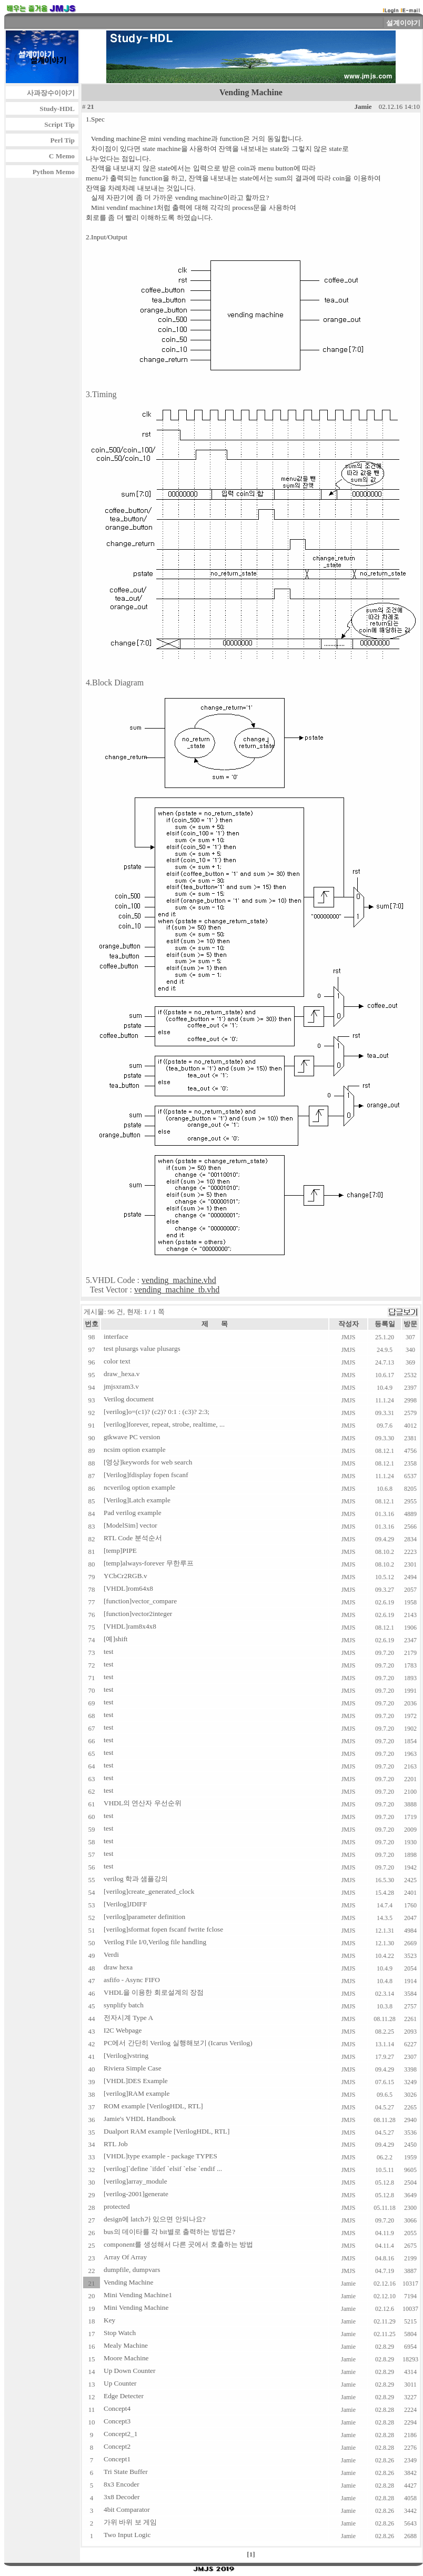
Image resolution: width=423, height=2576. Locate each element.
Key (109, 2320)
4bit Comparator (127, 2509)
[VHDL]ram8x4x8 (130, 1626)
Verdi (111, 1954)
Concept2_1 (120, 2434)
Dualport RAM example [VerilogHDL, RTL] (166, 2131)
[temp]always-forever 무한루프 (149, 1563)
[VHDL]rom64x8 (128, 1588)
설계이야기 (403, 23)
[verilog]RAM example (136, 2093)
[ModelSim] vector (130, 1525)
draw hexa (118, 1967)
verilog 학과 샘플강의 (136, 1879)
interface (116, 1336)
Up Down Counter (129, 2371)
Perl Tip (62, 140)
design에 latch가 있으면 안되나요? (155, 2219)
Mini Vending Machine (136, 2307)
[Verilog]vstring (126, 2055)
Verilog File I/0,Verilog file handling (155, 1942)
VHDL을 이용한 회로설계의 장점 (154, 1992)
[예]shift (116, 1639)
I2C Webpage (123, 2030)
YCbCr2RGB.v (125, 1576)
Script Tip (59, 124)
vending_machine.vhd (179, 1280)
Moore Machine (126, 2358)
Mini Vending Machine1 (138, 2295)
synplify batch (124, 2005)
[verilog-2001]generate (136, 2194)
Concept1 (117, 2459)
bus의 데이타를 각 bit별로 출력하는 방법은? (169, 2232)
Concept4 (117, 2408)
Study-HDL (57, 109)
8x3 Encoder (121, 2484)
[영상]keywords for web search (148, 1462)
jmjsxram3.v (121, 1386)
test (109, 1651)
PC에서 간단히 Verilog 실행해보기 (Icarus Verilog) (178, 2043)
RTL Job (116, 2144)
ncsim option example (135, 1449)
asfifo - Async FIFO (132, 1980)
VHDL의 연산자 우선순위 (143, 1803)
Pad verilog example (133, 1513)
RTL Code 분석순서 (133, 1538)
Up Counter (120, 2383)
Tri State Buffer (126, 2472)
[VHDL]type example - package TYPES (160, 2156)
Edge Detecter (124, 2396)
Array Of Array (125, 2257)
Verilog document (129, 1399)
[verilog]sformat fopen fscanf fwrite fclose (163, 1929)
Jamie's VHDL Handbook (140, 2119)
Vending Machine (128, 2282)
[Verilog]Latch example (137, 1500)
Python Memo (54, 172)
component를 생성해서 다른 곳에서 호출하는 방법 (178, 2244)
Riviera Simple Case (133, 2068)
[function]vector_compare (140, 1601)
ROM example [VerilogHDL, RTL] (153, 2106)
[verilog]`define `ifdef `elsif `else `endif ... (163, 2169)
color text (117, 1361)
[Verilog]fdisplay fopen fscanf (146, 1475)
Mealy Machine (126, 2345)
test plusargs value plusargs (142, 1348)
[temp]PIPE (120, 1550)
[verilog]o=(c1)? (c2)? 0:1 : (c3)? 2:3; (156, 1412)
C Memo (62, 156)
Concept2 (117, 2446)
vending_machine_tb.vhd (176, 1289)
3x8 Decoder (121, 2497)
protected (117, 2206)
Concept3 (117, 2421)
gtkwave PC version (132, 1437)
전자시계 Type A (128, 2018)
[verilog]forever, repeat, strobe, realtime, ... (164, 1424)
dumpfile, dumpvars (132, 2270)
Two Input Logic (127, 2535)
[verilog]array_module (135, 2181)
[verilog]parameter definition (144, 1917)
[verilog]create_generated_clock (149, 1891)
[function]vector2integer (138, 1614)
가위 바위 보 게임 (130, 2522)
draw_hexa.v (121, 1374)
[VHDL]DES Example (136, 2081)
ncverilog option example (139, 1487)
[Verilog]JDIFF (125, 1904)
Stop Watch (120, 2333)
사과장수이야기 (51, 93)
